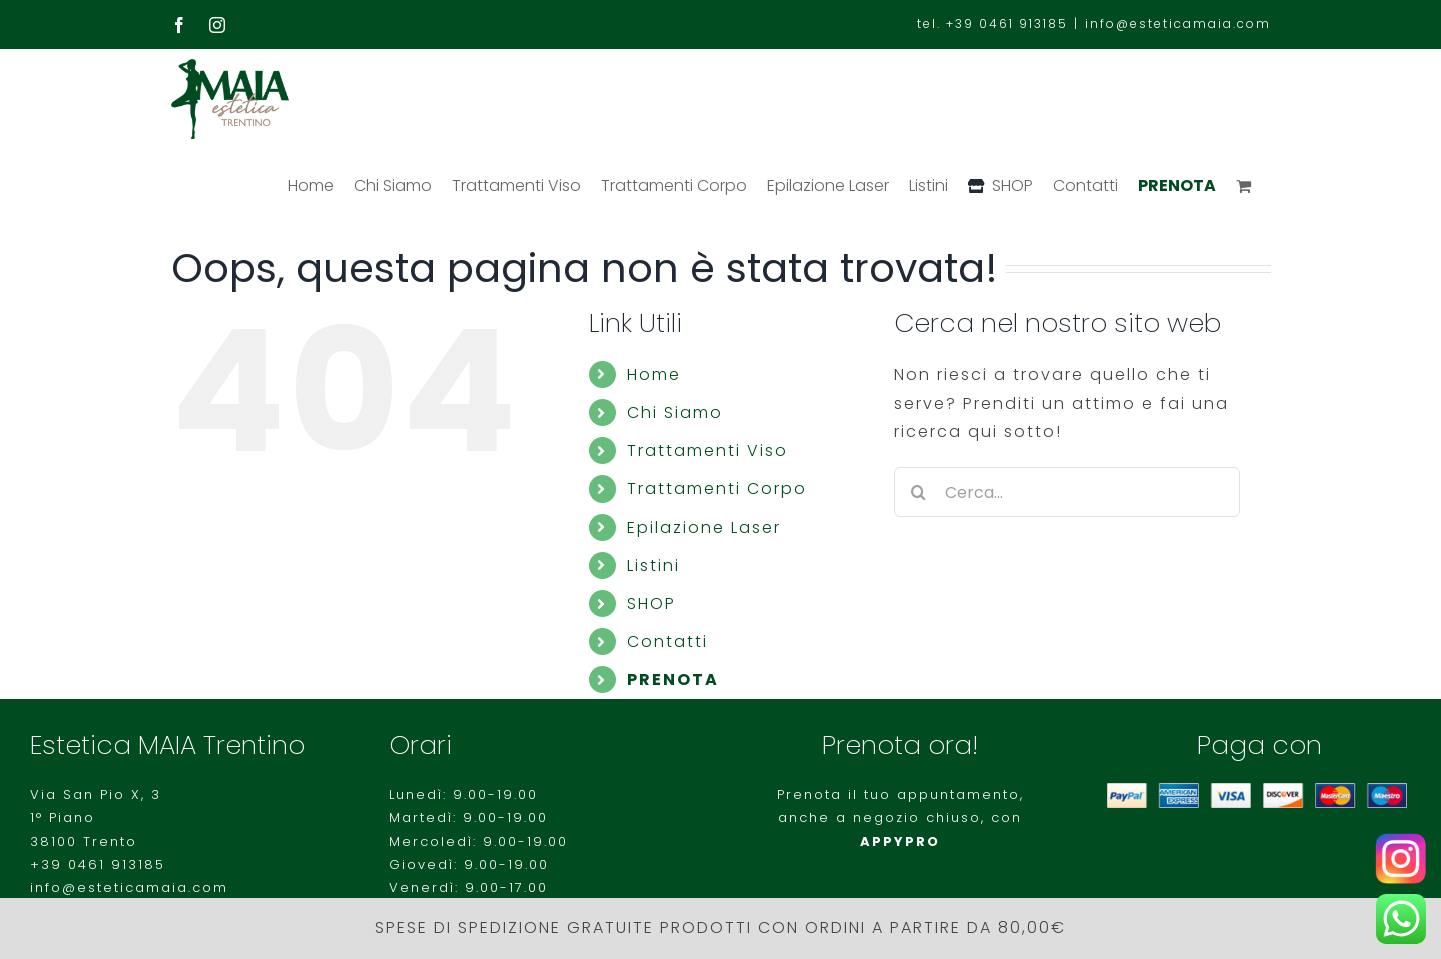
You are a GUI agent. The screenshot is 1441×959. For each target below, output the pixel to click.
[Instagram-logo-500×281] (1400, 840)
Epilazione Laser (704, 527)
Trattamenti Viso (707, 450)
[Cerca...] (1067, 492)
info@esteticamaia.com (1178, 23)
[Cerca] (919, 492)
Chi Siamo (675, 412)
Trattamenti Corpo (717, 488)
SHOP (651, 603)
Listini (653, 565)
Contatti (667, 641)
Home (654, 374)
